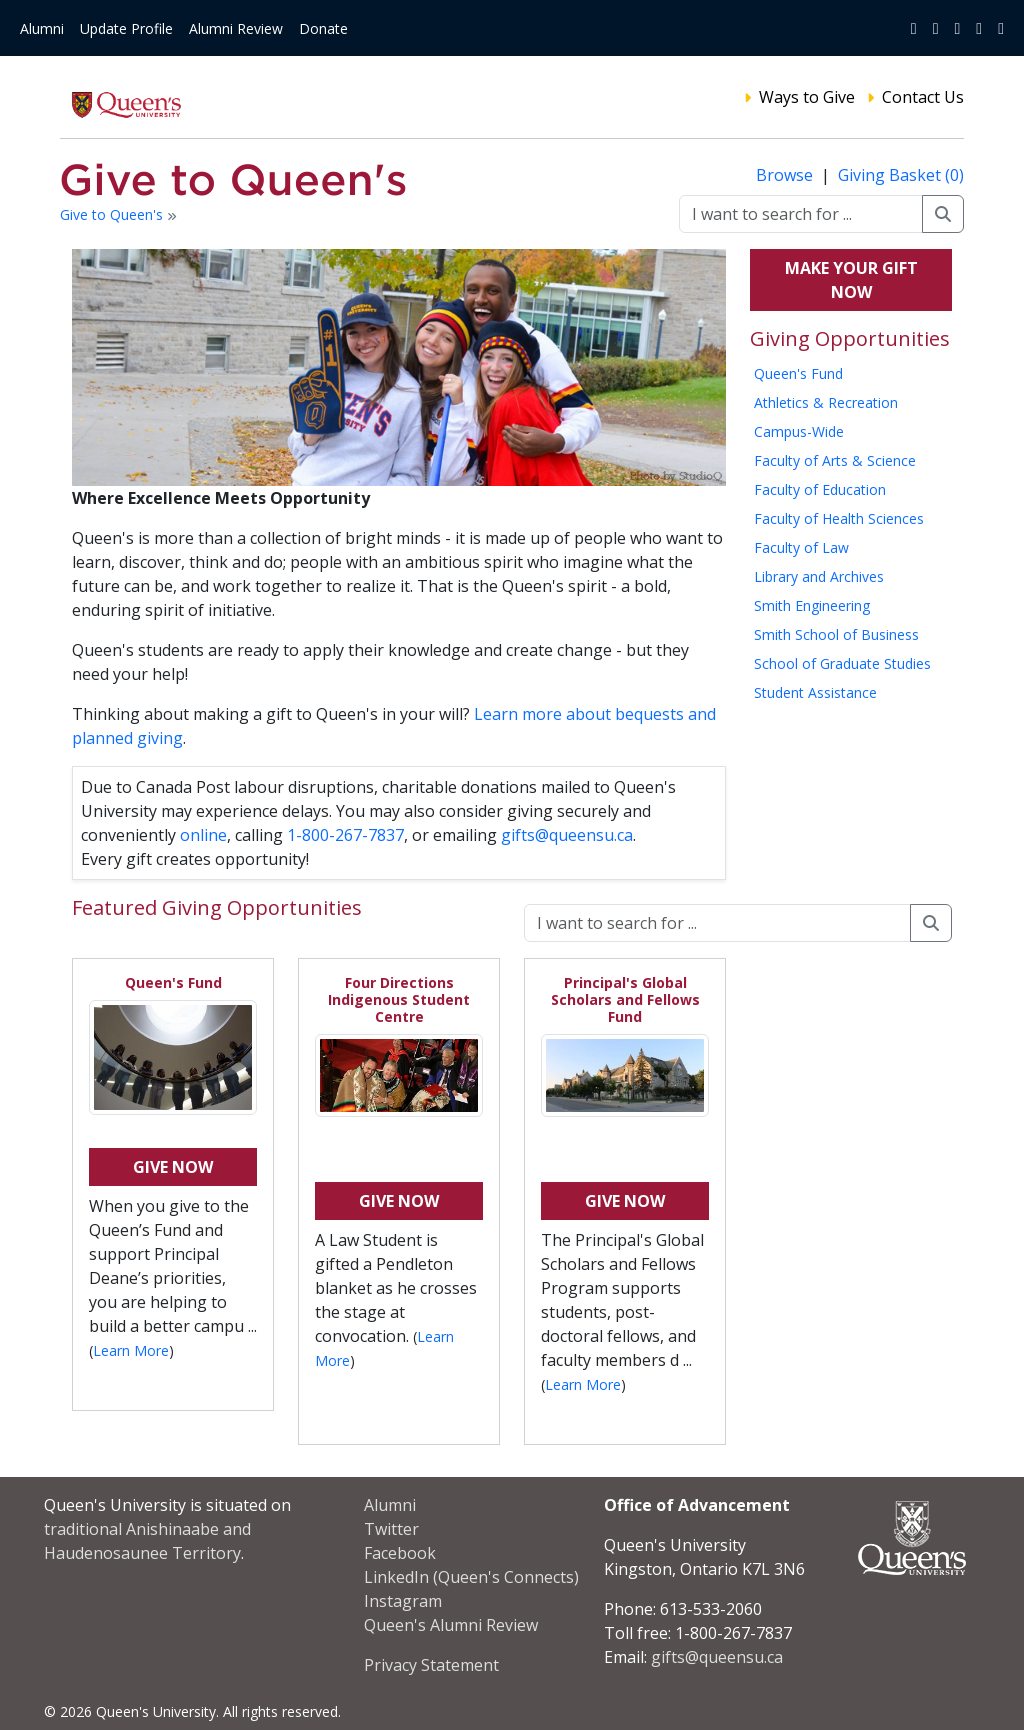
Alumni (42, 28)
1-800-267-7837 (345, 835)
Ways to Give (807, 97)
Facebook (400, 1553)
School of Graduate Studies (842, 663)
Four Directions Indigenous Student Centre (399, 999)
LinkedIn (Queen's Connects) (471, 1577)
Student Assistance (815, 692)
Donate (323, 28)
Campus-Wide (799, 431)
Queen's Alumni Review (451, 1625)
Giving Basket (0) (901, 175)
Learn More (131, 1350)
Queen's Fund (798, 373)
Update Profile (126, 28)
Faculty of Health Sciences (839, 518)
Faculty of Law (801, 547)
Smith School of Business (836, 634)
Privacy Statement (431, 1665)
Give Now (173, 1167)
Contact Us (923, 97)
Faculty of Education (820, 489)
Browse (786, 175)
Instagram (403, 1601)
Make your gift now (851, 280)
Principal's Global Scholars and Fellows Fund (625, 999)
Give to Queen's (113, 214)
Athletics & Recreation (826, 402)
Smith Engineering (812, 605)
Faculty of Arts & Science (835, 460)
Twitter (391, 1529)
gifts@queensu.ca (567, 835)
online (203, 835)
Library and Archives (819, 576)
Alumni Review (236, 28)
